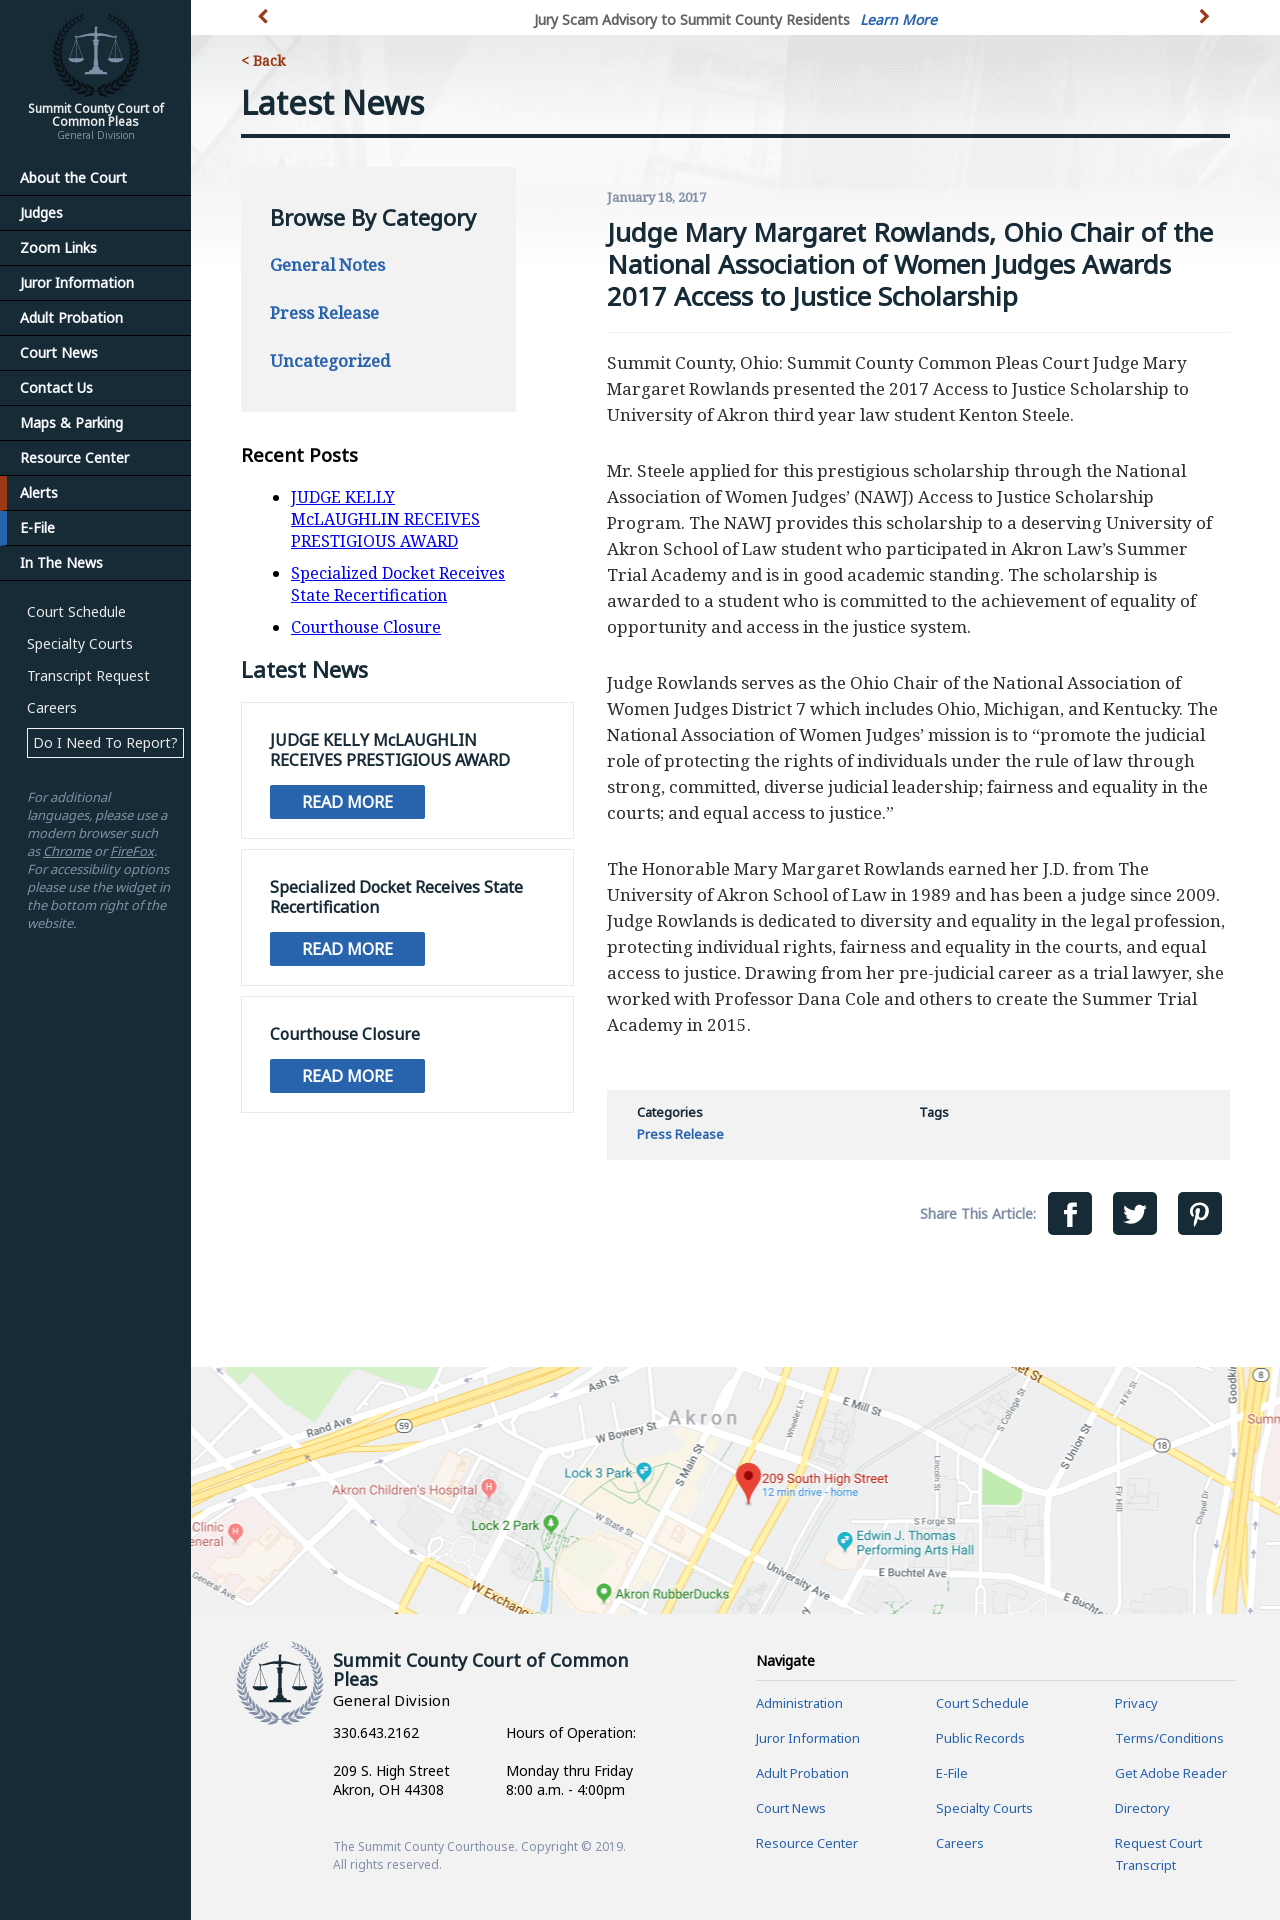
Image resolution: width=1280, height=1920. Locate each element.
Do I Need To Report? (105, 742)
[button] (1206, 28)
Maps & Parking (71, 422)
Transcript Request (88, 675)
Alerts (39, 492)
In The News (61, 562)
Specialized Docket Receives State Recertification (398, 584)
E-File (37, 527)
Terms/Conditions (1169, 1738)
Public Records (980, 1738)
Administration (799, 1703)
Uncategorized (330, 360)
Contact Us (56, 387)
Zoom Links (58, 247)
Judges (41, 212)
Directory (1142, 1808)
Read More (347, 802)
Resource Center (74, 457)
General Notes (327, 264)
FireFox (132, 851)
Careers (52, 707)
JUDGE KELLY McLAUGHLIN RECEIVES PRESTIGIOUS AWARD (385, 519)
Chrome (67, 851)
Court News (59, 352)
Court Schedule (76, 611)
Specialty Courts (80, 643)
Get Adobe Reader (1171, 1773)
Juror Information (77, 282)
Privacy (1136, 1703)
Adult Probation (71, 317)
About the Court (73, 177)
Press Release (324, 312)
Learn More (898, 19)
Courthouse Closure (366, 627)
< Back (263, 60)
